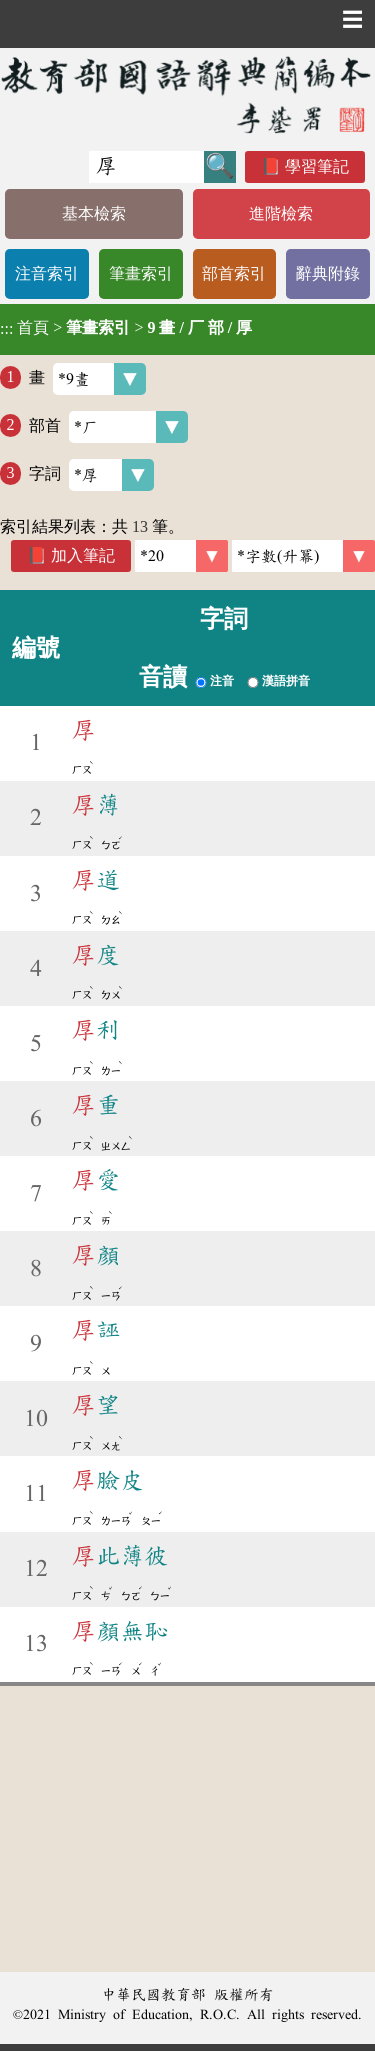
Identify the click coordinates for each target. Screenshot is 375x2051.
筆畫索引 (141, 273)
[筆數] (181, 556)
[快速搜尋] (146, 167)
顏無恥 (120, 1631)
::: (6, 329)
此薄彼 (120, 1556)
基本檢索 (94, 213)
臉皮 (108, 1480)
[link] (303, 556)
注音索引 (47, 273)
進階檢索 (281, 213)
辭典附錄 (328, 273)
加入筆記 (83, 555)
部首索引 (234, 273)
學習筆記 (317, 166)
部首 (108, 427)
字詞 (91, 475)
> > (126, 328)
